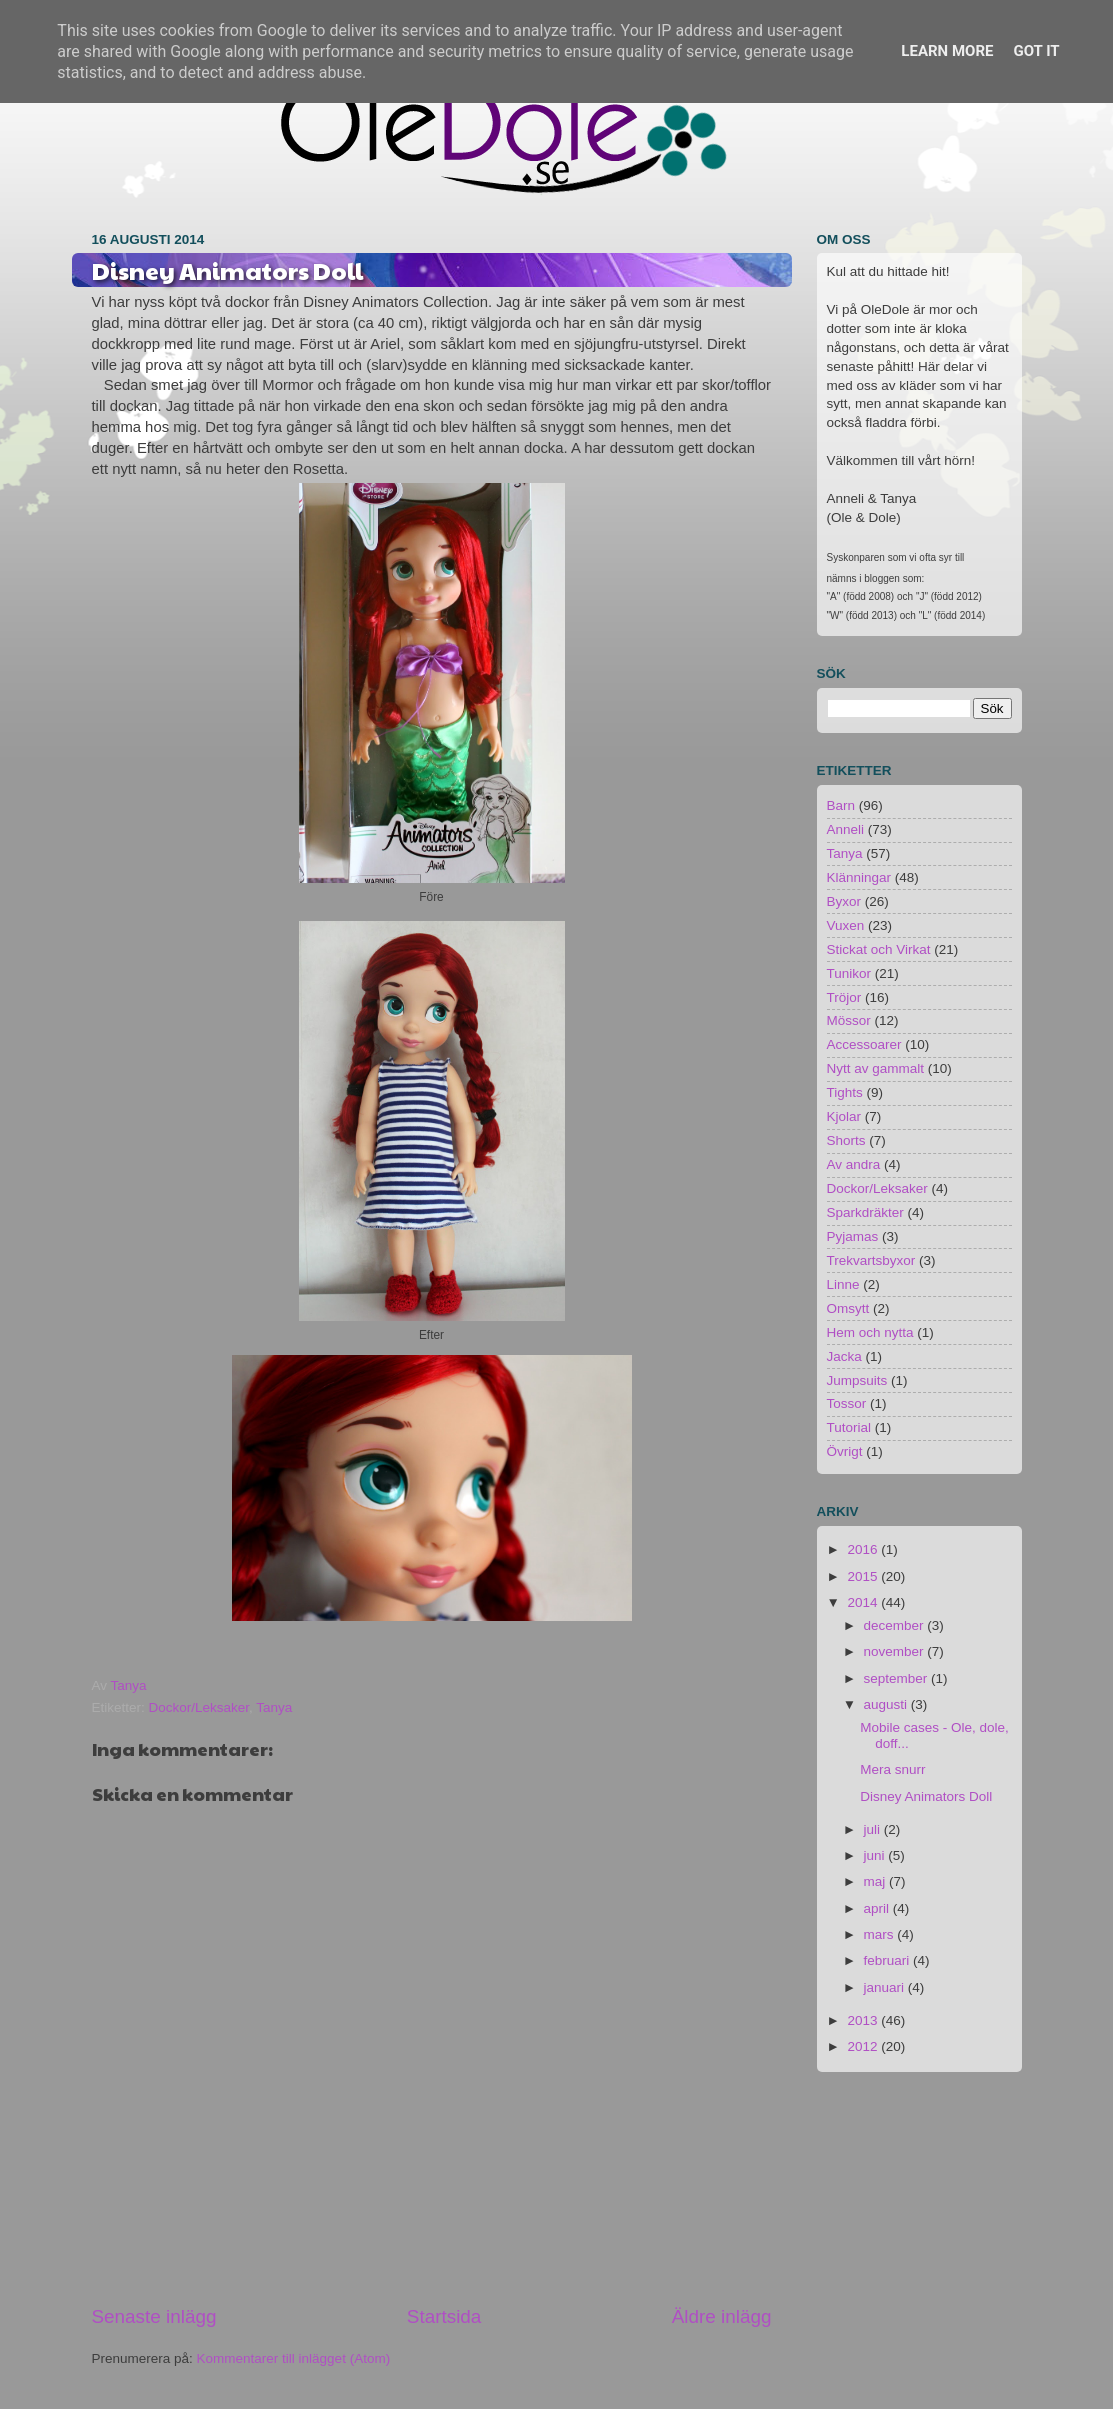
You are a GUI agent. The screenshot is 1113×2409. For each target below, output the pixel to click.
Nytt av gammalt (876, 1068)
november (896, 1651)
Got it (1036, 51)
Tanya (274, 1707)
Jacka (844, 1356)
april (878, 1908)
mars (881, 1934)
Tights (845, 1092)
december (896, 1625)
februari (889, 1960)
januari (886, 1987)
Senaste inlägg (154, 2316)
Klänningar (859, 877)
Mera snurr (892, 1769)
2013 (864, 2020)
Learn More (947, 51)
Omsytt (848, 1308)
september (898, 1678)
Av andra (854, 1164)
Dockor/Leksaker (199, 1707)
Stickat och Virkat (879, 949)
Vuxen (846, 925)
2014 (864, 1602)
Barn (841, 805)
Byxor (844, 901)
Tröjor (844, 997)
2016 (864, 1549)
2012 (864, 2046)
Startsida (444, 2316)
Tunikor (849, 973)
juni (876, 1855)
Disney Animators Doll (926, 1796)
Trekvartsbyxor (871, 1260)
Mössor (849, 1020)
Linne (843, 1284)
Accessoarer (864, 1044)
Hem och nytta (870, 1332)
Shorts (846, 1140)
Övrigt (845, 1451)
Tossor (847, 1403)
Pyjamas (853, 1236)
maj (877, 1881)
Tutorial (849, 1427)
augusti (887, 1704)
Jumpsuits (857, 1380)
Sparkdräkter (865, 1212)
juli (874, 1829)
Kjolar (844, 1116)
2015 (864, 1576)
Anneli (846, 829)
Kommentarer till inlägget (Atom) (294, 2358)
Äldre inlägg (722, 2316)
